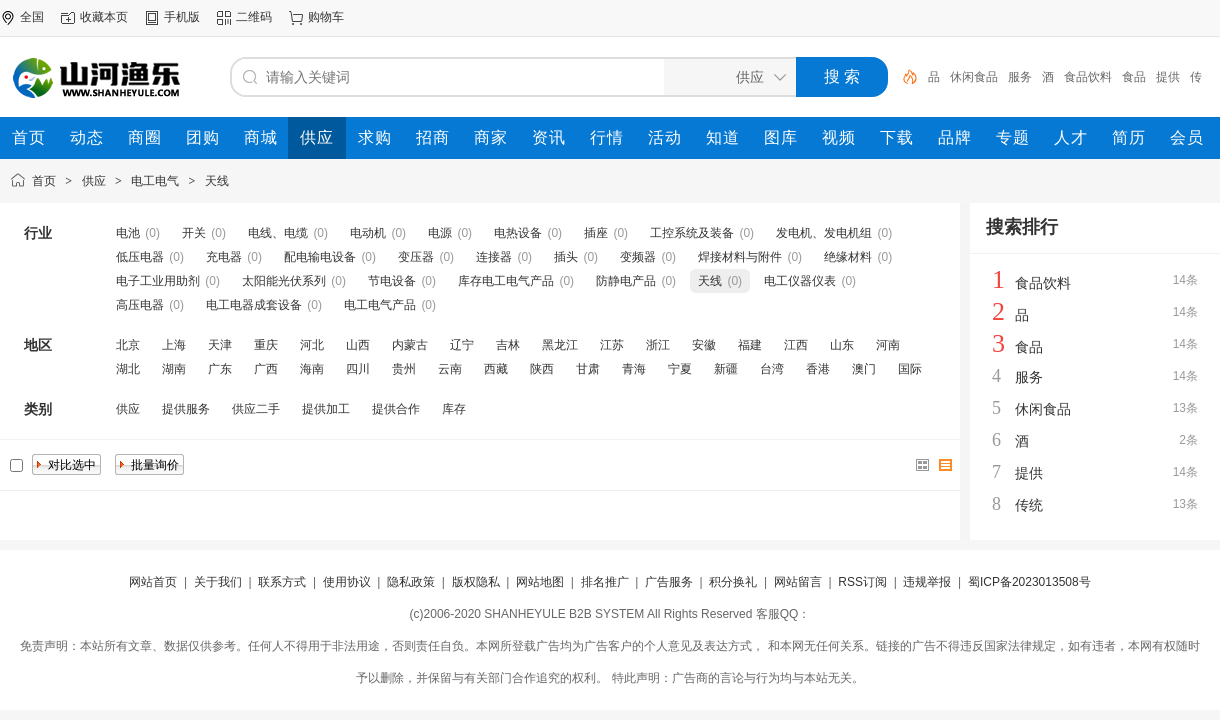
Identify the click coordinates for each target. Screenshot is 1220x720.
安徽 (704, 345)
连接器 (494, 257)
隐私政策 (411, 582)
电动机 (368, 233)
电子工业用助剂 (158, 281)
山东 (842, 345)
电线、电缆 (278, 233)
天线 (217, 181)
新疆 (726, 369)
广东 (220, 369)
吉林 (508, 345)
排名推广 (605, 582)
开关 (194, 233)
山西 (358, 345)
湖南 (174, 369)
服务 (1020, 77)
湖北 (128, 369)
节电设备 (392, 281)
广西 (266, 369)
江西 (796, 345)
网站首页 (153, 582)
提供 (1168, 77)
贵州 (404, 369)
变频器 (638, 257)
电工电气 (155, 181)
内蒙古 (410, 345)
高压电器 (140, 305)
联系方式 (282, 582)
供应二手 (256, 409)
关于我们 (218, 582)
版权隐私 (476, 582)
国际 (910, 369)
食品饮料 (1088, 77)
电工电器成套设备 (254, 305)
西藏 (496, 369)
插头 (566, 257)
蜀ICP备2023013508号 (1029, 582)
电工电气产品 (380, 305)
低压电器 (140, 257)
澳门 (864, 369)
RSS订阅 (862, 582)
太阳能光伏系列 (284, 281)
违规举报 (927, 582)
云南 (450, 369)
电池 (128, 233)
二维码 (254, 17)
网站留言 (798, 582)
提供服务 (186, 409)
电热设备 (518, 233)
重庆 (266, 345)
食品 (1134, 77)
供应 (94, 181)
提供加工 (326, 409)
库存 (454, 409)
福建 (750, 345)
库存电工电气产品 (506, 281)
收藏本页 (104, 17)
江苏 (612, 345)
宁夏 (680, 369)
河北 (312, 345)
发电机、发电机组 (824, 233)
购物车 (326, 17)
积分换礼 (733, 582)
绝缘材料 (848, 257)
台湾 (772, 369)
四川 (358, 369)
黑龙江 (560, 345)
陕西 (542, 369)
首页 (44, 181)
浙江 (658, 345)
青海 (634, 369)
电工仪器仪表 (800, 281)
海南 (312, 369)
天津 (220, 345)
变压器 (416, 257)
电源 (440, 233)
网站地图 (540, 582)
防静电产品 (626, 281)
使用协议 (347, 582)
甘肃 (588, 369)
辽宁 (462, 345)
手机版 (182, 17)
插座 (596, 233)
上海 (174, 345)
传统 (1029, 505)
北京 (128, 345)
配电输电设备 (320, 257)
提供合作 (396, 409)
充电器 (224, 257)
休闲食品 (974, 77)
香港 (818, 369)
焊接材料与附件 (740, 257)
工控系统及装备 (692, 233)
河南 (888, 345)
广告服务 (669, 582)
